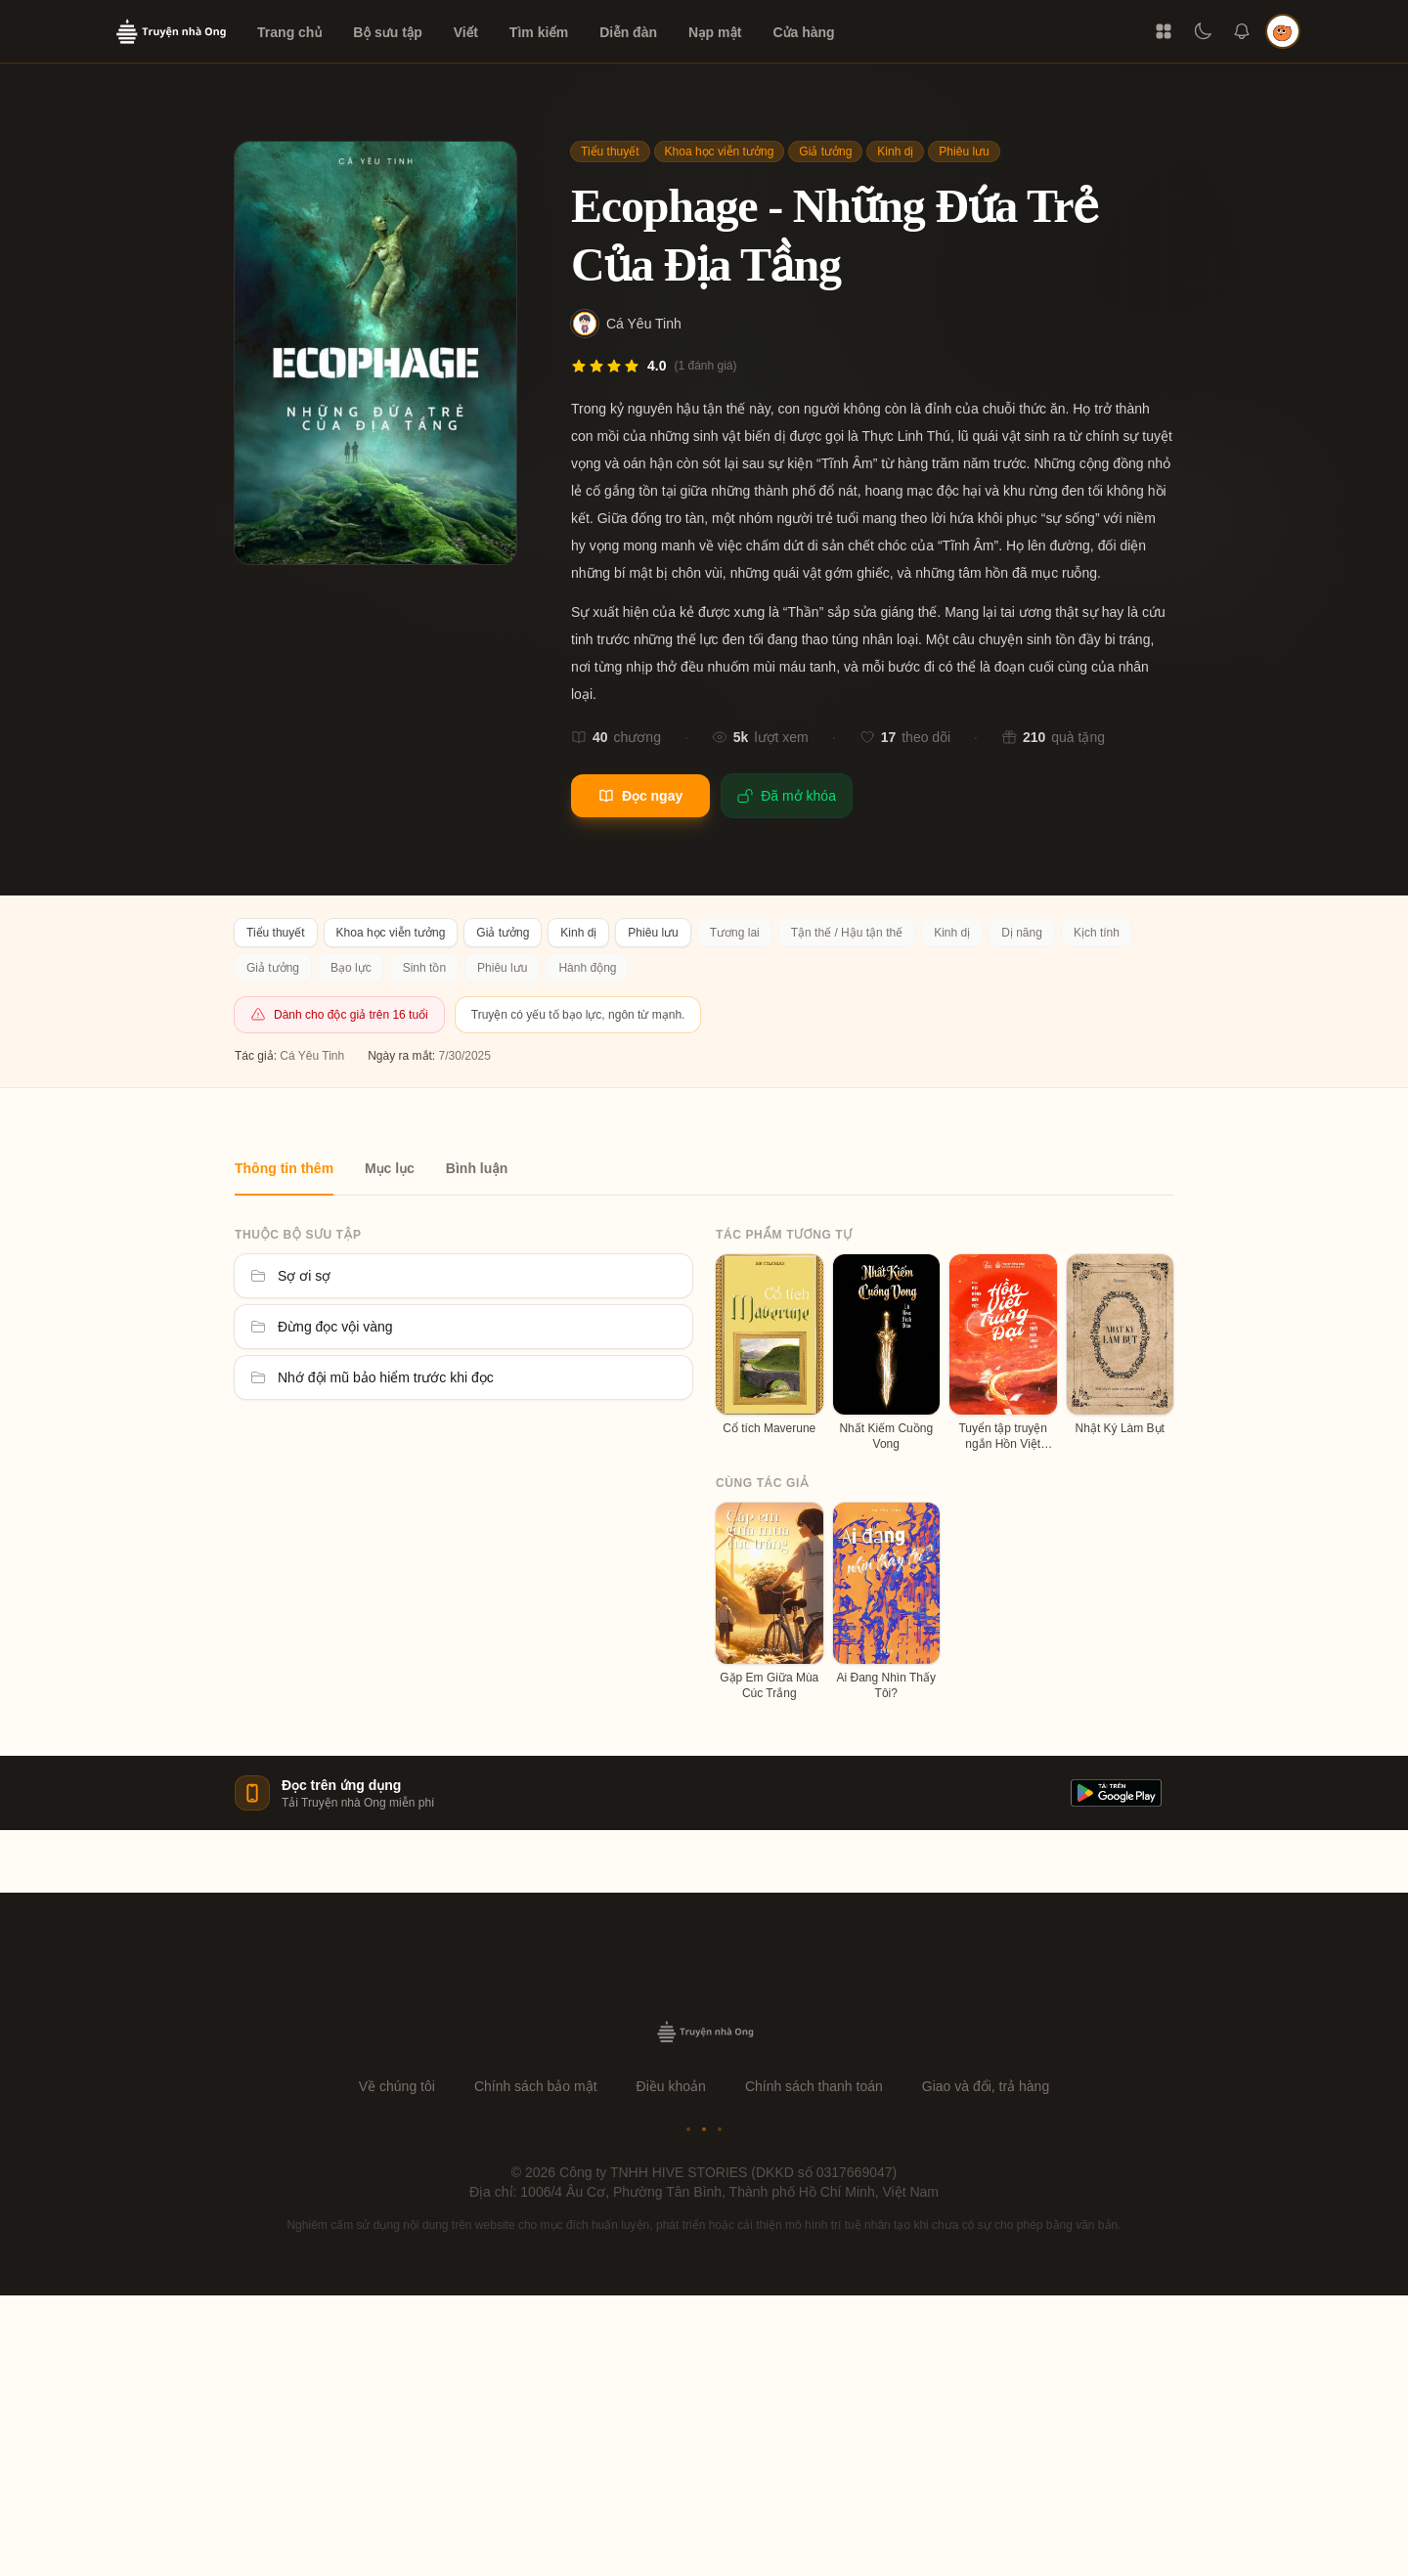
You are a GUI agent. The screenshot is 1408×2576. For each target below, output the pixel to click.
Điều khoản (671, 2086)
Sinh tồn (424, 968)
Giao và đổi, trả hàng (985, 2086)
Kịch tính (1097, 932)
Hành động (587, 968)
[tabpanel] (704, 1448)
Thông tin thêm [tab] (284, 1168)
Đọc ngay (640, 796)
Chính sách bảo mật (535, 2086)
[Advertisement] (704, 2432)
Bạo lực (351, 968)
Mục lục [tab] (390, 1168)
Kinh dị (895, 151)
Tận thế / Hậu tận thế (846, 932)
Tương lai (735, 932)
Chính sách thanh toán (814, 2086)
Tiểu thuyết (610, 151)
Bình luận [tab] (476, 1168)
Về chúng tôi (397, 2086)
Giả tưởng (825, 151)
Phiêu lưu (964, 151)
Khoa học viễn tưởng (719, 151)
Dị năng (1021, 932)
